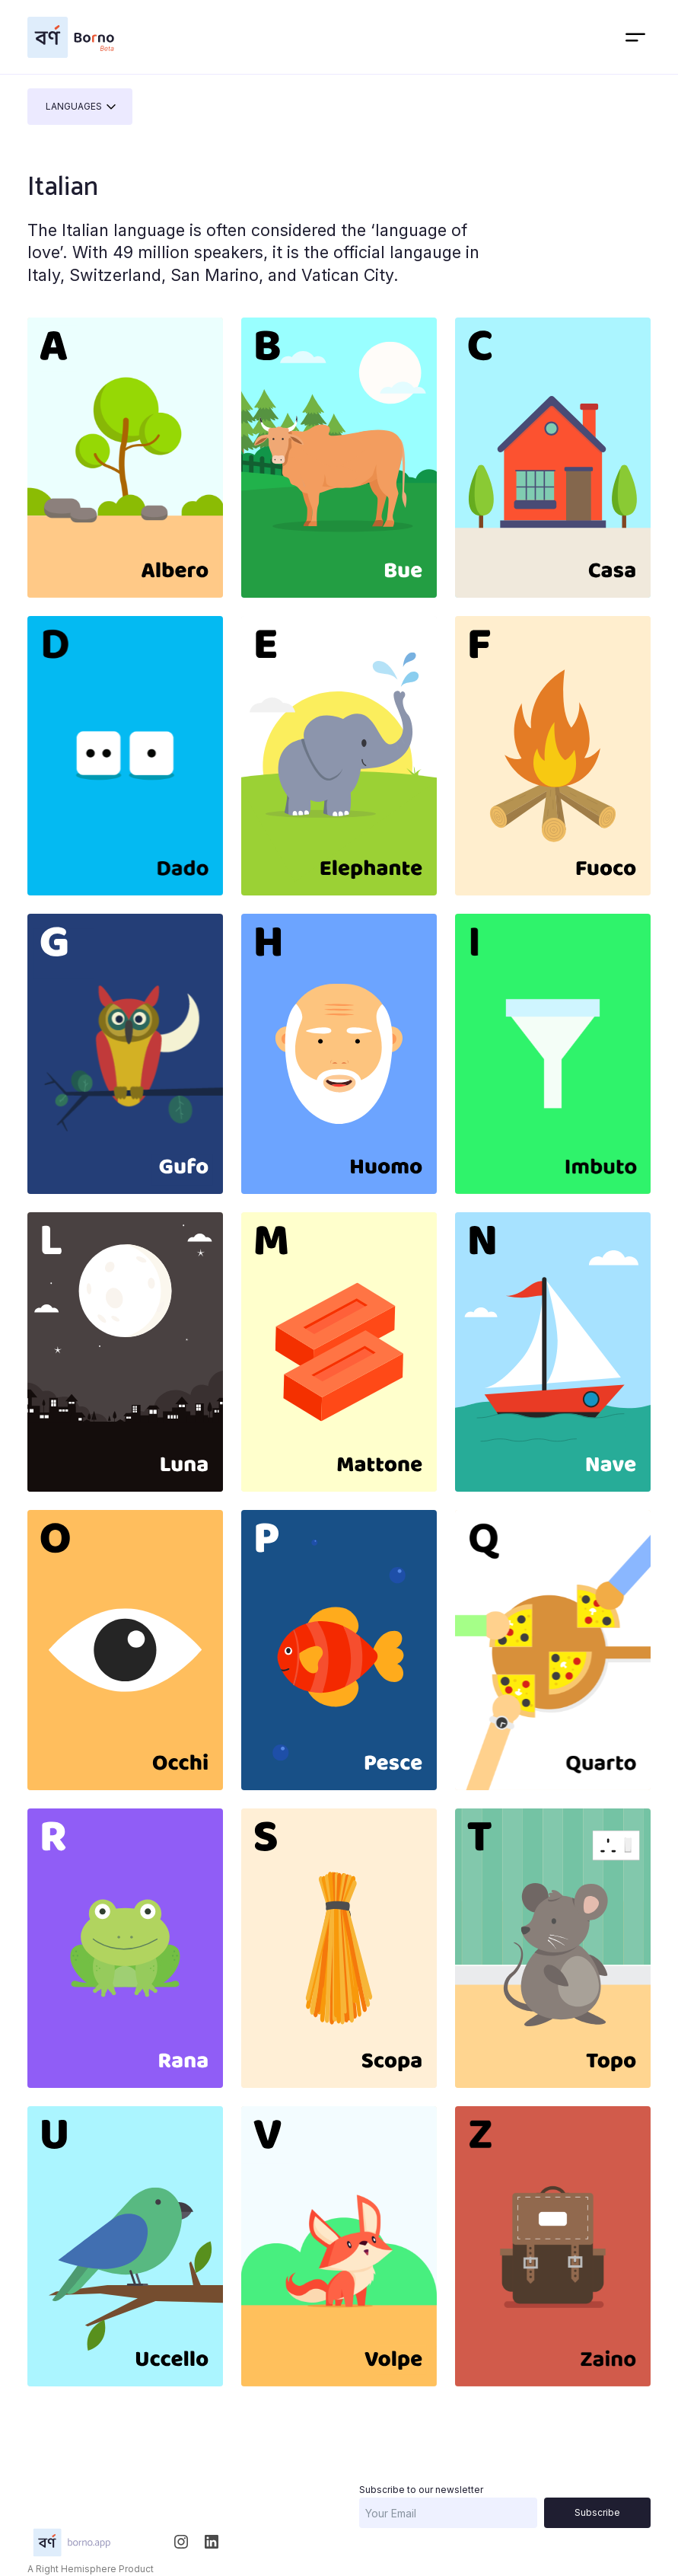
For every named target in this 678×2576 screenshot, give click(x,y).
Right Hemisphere (76, 2568)
